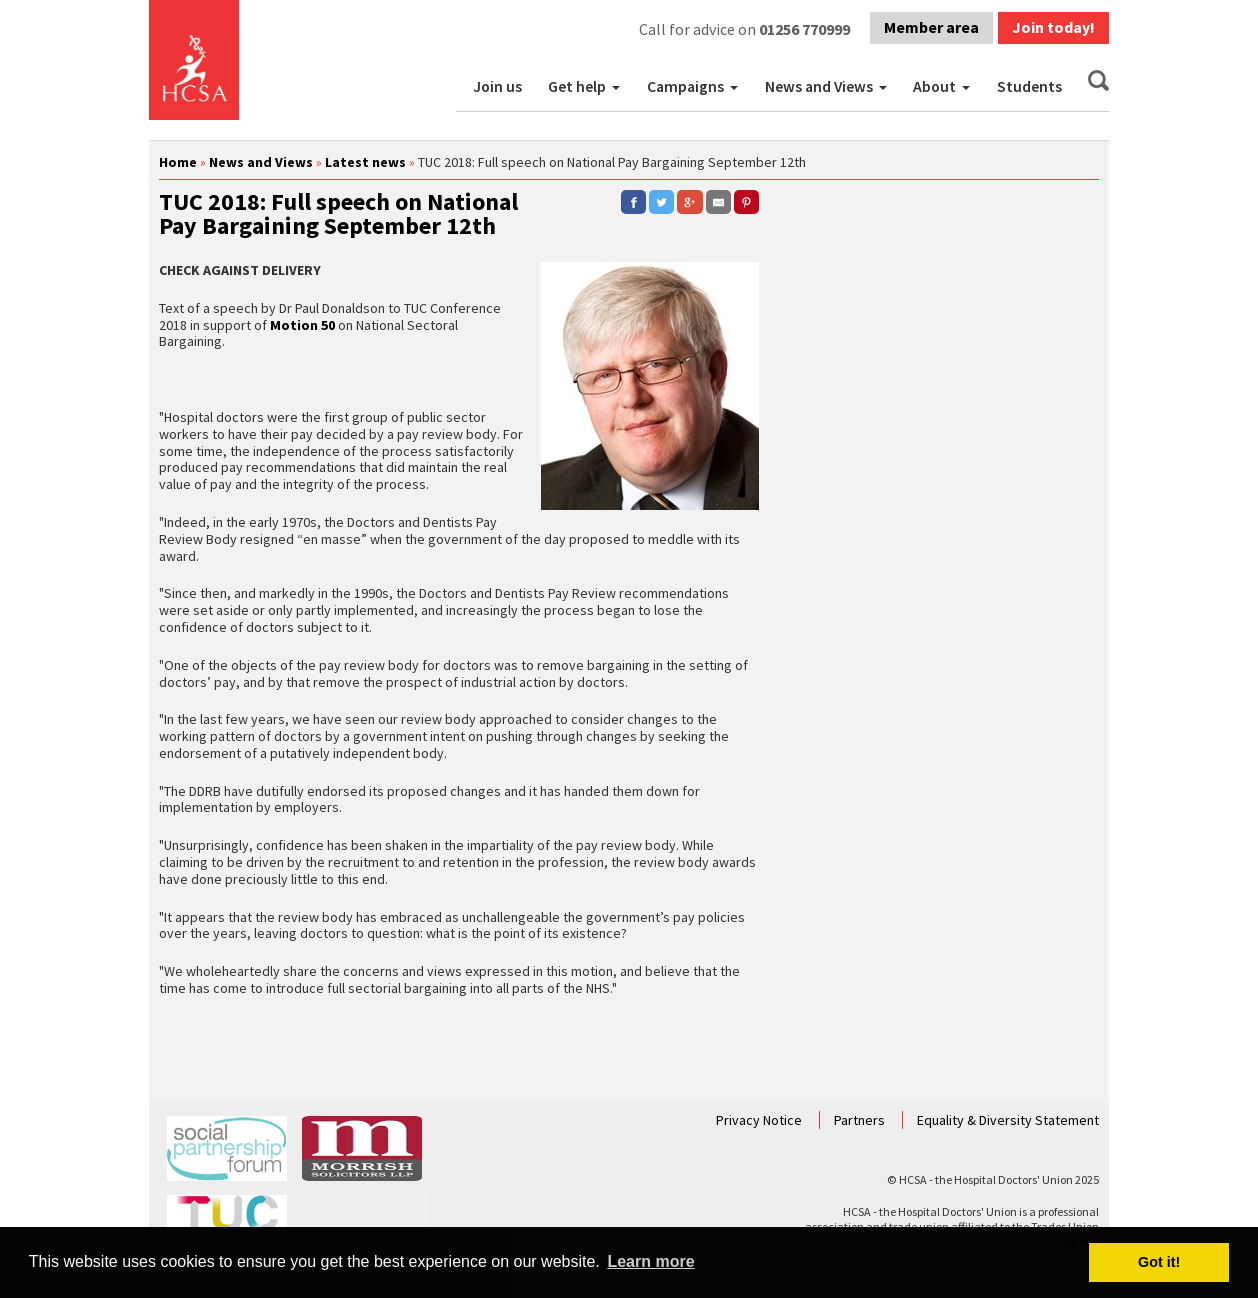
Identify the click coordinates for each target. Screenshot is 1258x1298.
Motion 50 (302, 325)
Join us (497, 86)
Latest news (365, 162)
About (934, 86)
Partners (861, 1120)
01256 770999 (804, 29)
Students (1029, 86)
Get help (577, 86)
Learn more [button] (650, 1261)
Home (178, 162)
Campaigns (685, 86)
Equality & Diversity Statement (1008, 1120)
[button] (618, 87)
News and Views (819, 86)
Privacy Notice (760, 1120)
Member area (931, 27)
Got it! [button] (1159, 1262)
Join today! (1053, 27)
